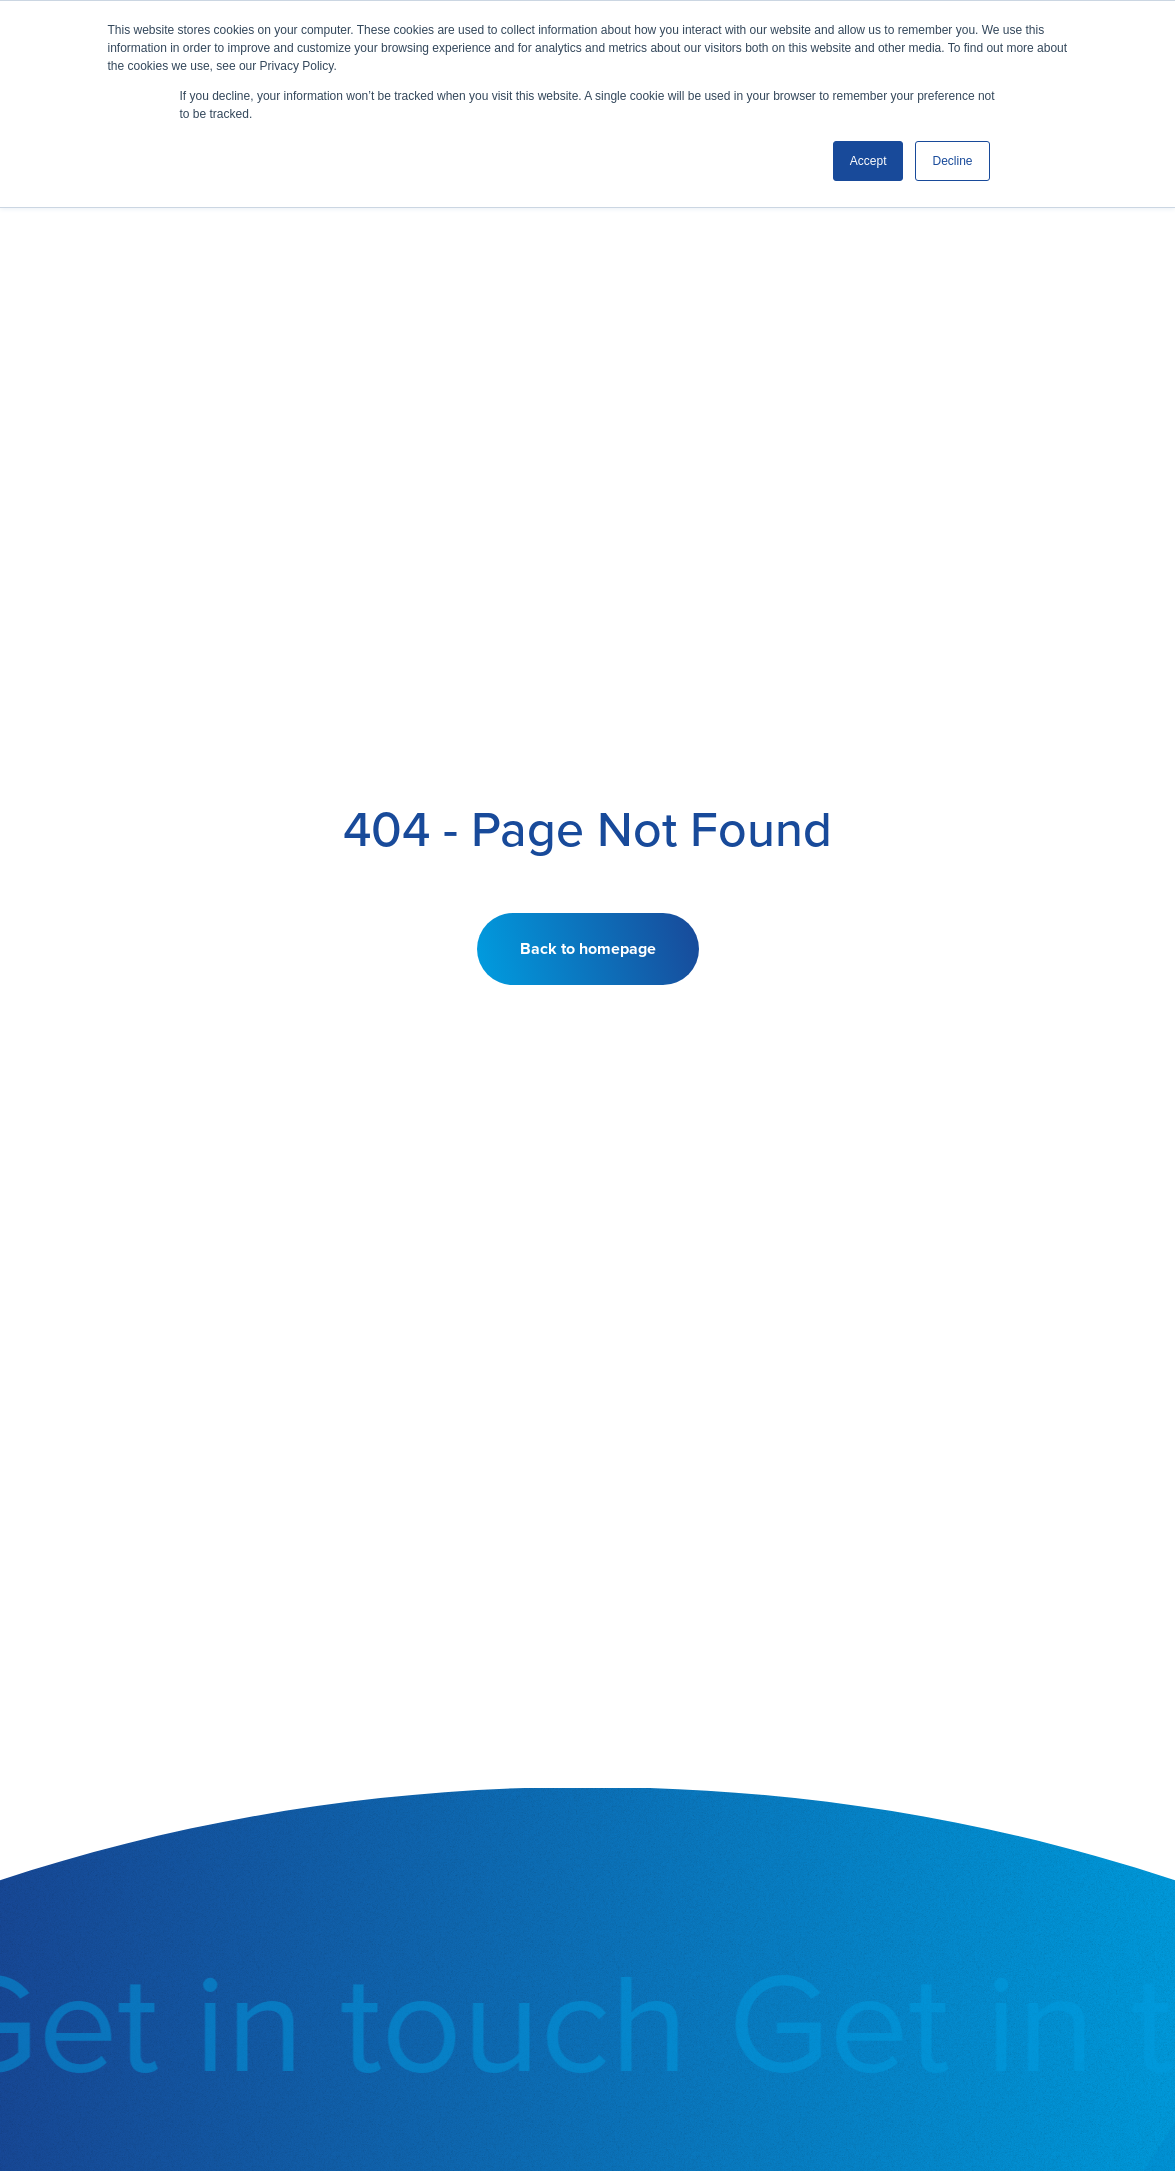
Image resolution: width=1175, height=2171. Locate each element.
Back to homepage (588, 948)
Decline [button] (952, 161)
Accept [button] (868, 161)
